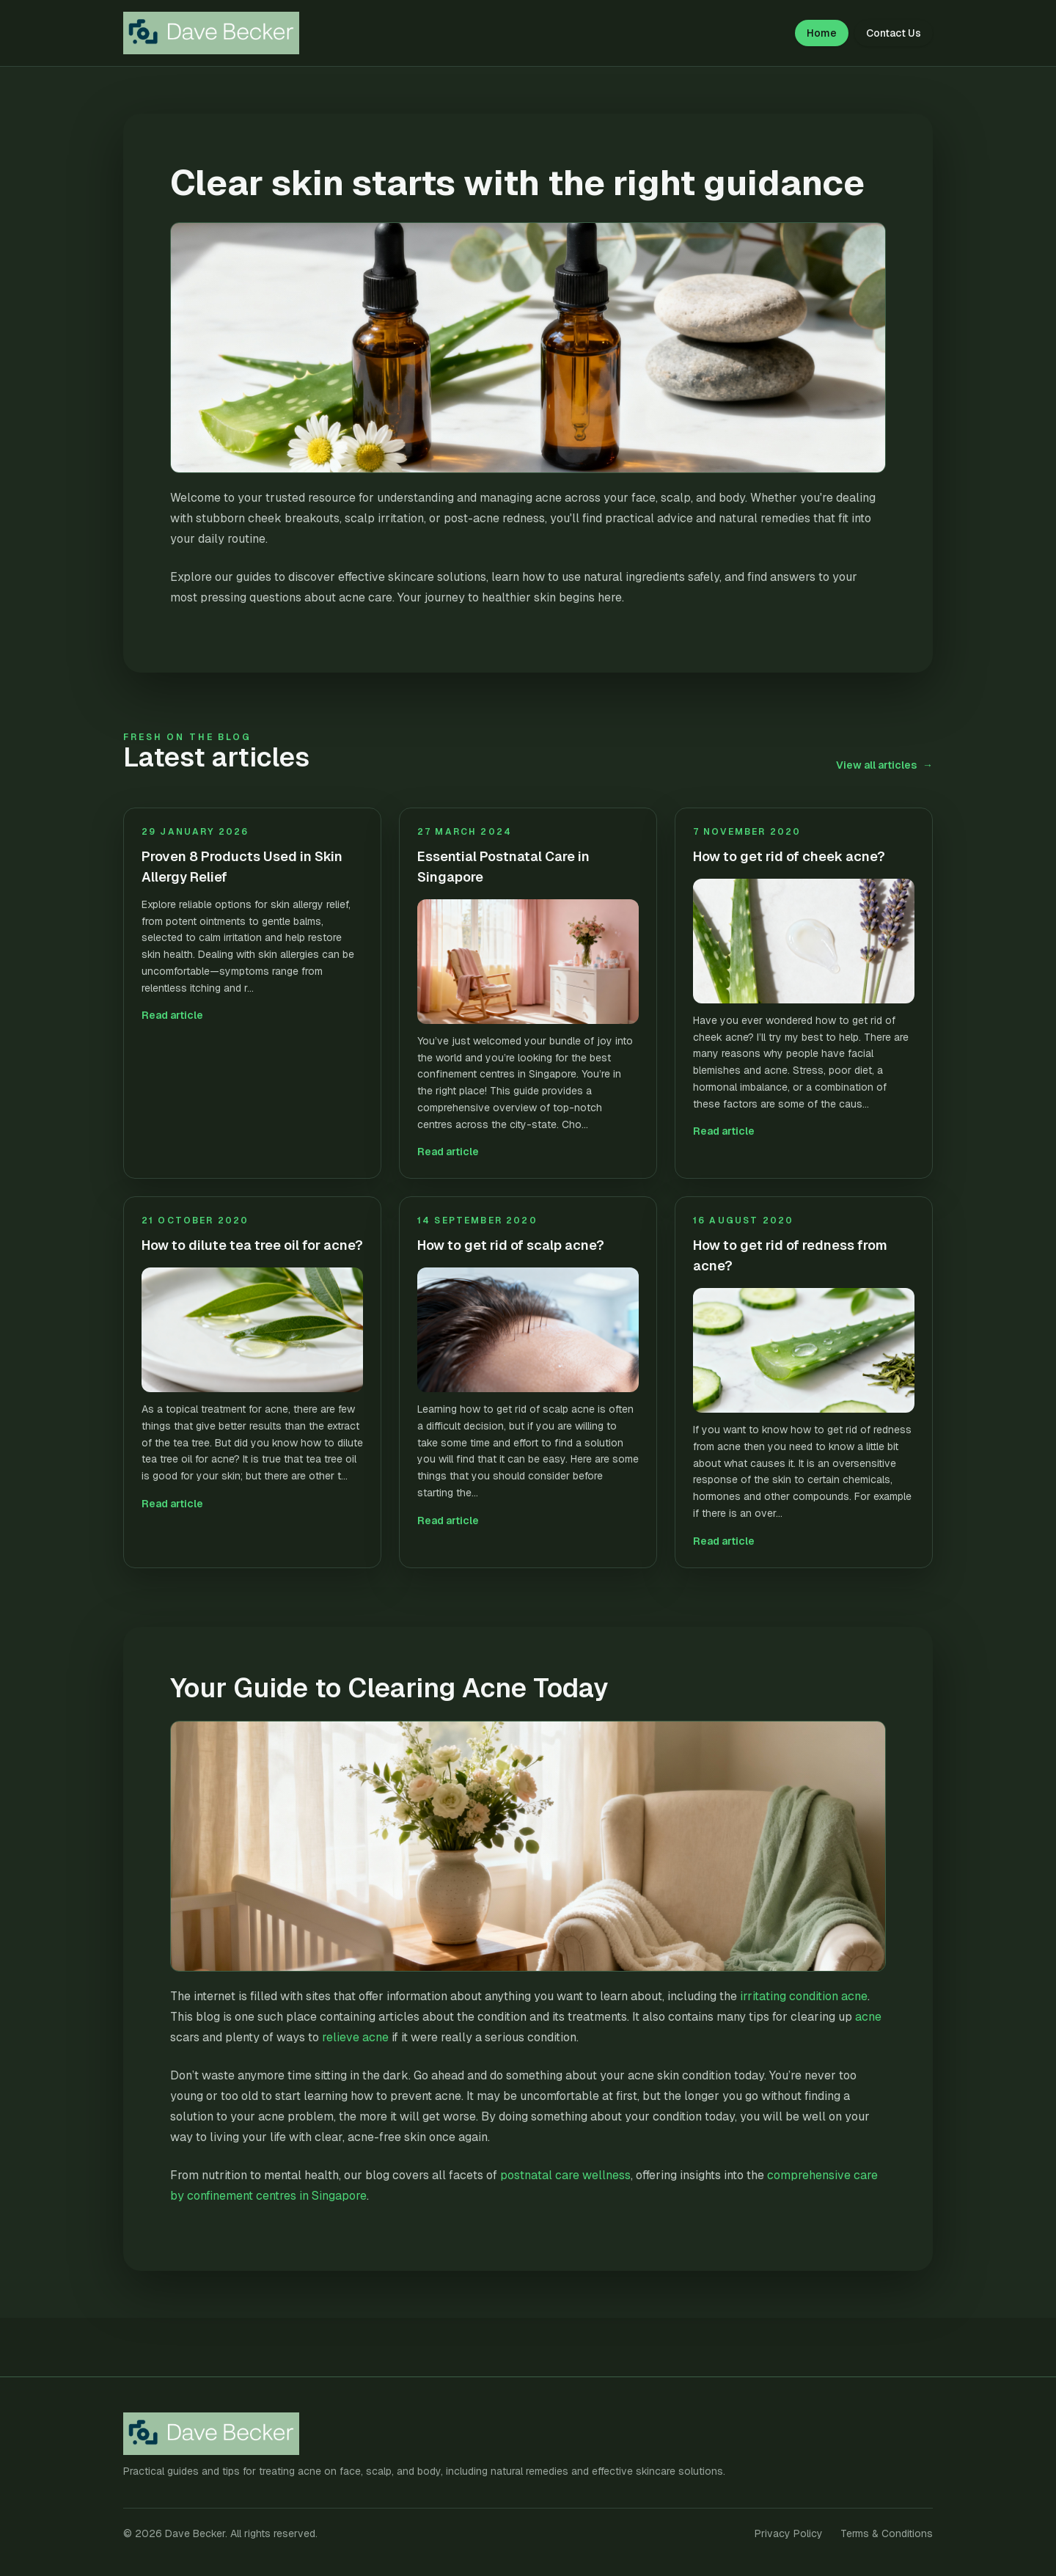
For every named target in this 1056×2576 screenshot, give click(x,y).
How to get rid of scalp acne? (510, 1245)
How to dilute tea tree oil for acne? (252, 1245)
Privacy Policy (789, 2533)
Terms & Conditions (886, 2533)
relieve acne (355, 2037)
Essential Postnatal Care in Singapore (503, 866)
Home (822, 33)
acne (868, 2016)
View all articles (884, 765)
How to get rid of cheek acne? (789, 856)
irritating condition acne (804, 1996)
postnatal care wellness (565, 2175)
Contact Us (893, 33)
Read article (172, 1015)
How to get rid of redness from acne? (790, 1255)
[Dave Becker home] (220, 33)
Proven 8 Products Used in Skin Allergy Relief (242, 866)
